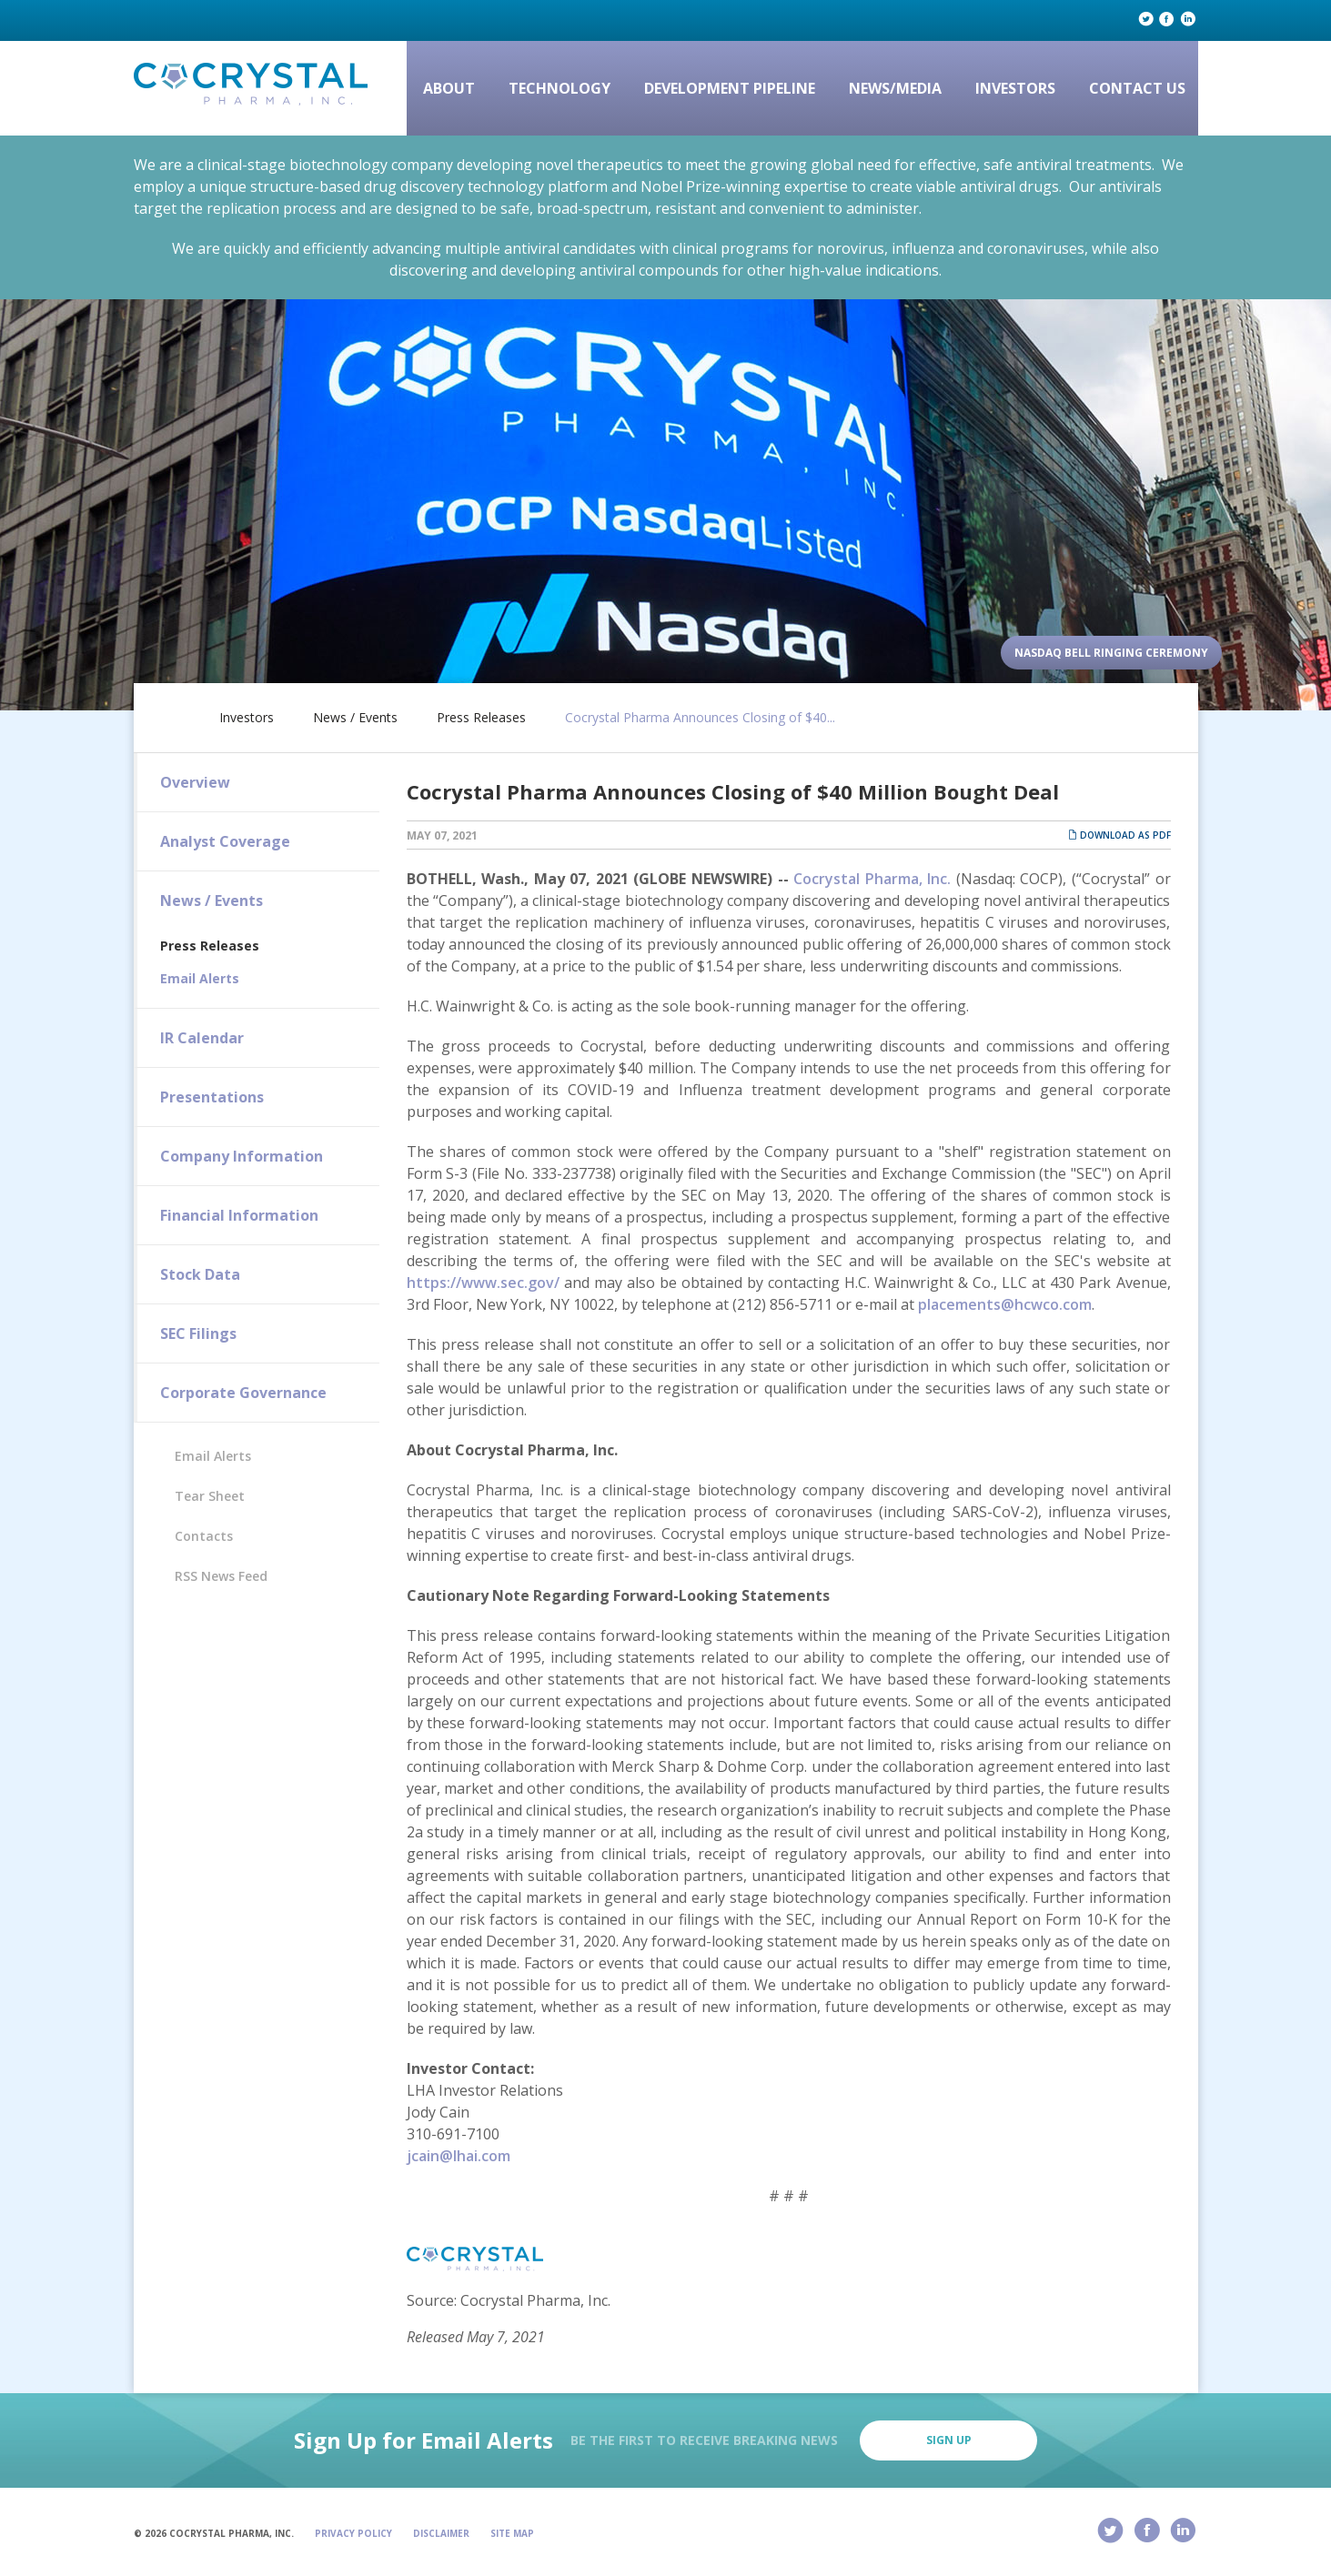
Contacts (204, 1536)
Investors (1015, 88)
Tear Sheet (210, 1495)
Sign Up (949, 2440)
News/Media (895, 88)
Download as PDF (1119, 835)
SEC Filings (198, 1333)
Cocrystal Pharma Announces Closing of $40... (700, 717)
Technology (559, 88)
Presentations (212, 1097)
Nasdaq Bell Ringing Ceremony (1111, 652)
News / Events (355, 717)
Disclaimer (441, 2533)
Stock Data (200, 1274)
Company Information (241, 1156)
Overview (195, 782)
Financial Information (239, 1215)
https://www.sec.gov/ (483, 1283)
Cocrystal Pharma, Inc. (872, 879)
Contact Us (1137, 88)
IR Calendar (202, 1038)
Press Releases (481, 717)
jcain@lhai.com (458, 2156)
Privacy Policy (353, 2533)
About (449, 88)
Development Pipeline (729, 88)
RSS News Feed (221, 1576)
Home (172, 714)
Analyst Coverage (225, 841)
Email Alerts (199, 978)
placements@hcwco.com (1005, 1304)
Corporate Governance (243, 1393)
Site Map (512, 2533)
